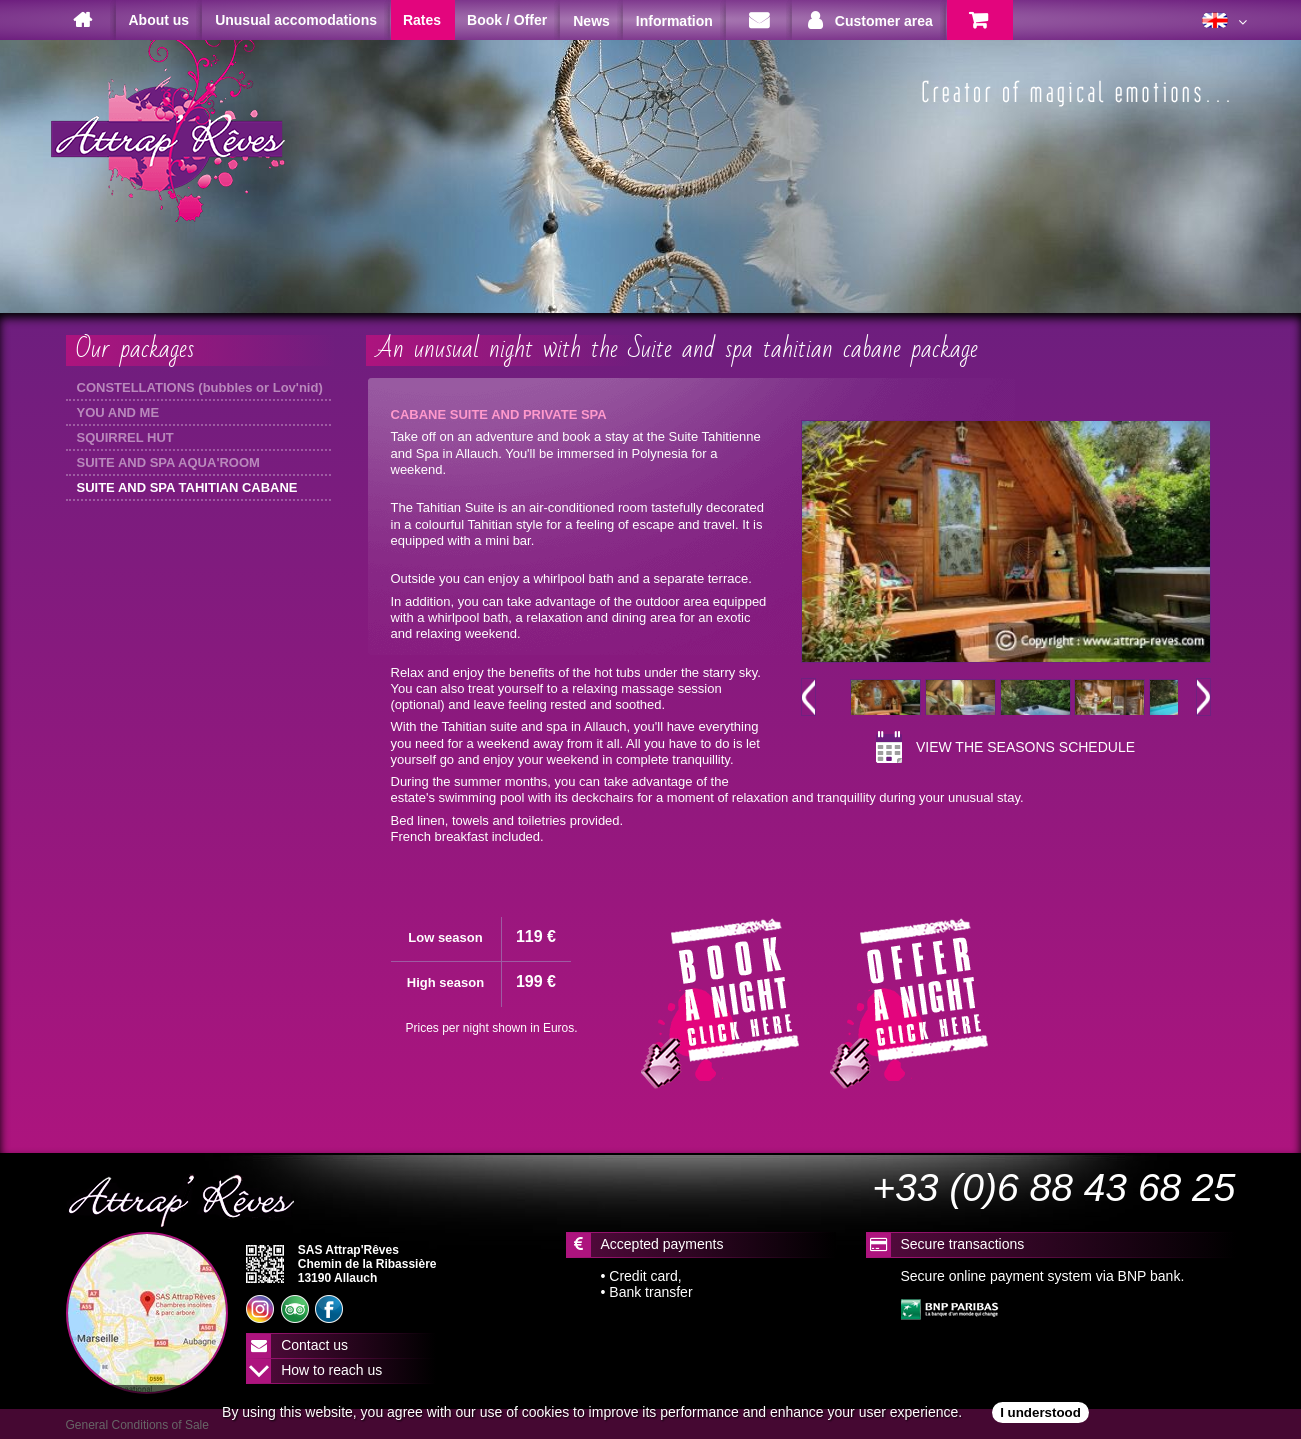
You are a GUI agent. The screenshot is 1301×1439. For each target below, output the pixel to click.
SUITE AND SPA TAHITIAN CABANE (187, 487)
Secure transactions (963, 1244)
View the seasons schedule (1025, 747)
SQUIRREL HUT (125, 437)
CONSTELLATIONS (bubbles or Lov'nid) (200, 387)
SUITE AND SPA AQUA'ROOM (168, 462)
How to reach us (331, 1370)
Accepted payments (662, 1244)
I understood (1040, 1412)
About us (159, 20)
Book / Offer (507, 20)
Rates (422, 20)
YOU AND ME (118, 412)
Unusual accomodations (296, 20)
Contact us (314, 1345)
